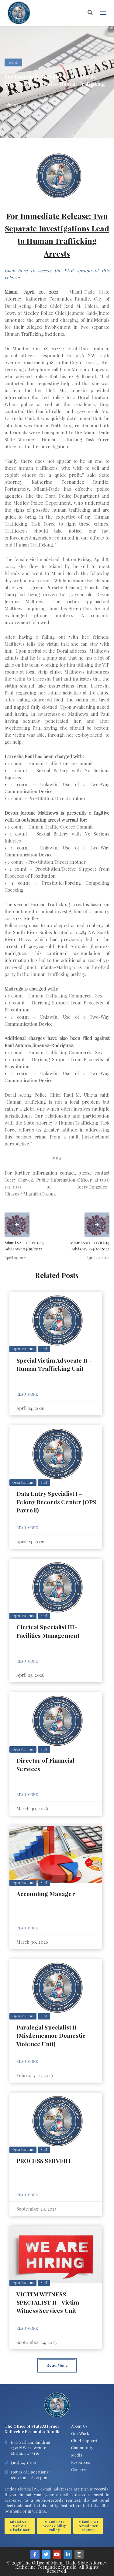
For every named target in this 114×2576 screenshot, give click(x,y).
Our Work (80, 2433)
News (13, 62)
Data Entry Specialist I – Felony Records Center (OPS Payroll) (56, 1501)
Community (82, 2447)
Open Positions (22, 1349)
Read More (27, 1394)
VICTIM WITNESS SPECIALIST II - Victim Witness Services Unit (47, 2302)
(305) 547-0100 (23, 2462)
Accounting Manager (45, 1894)
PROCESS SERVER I (43, 2160)
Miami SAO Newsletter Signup (88, 2526)
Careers (78, 2469)
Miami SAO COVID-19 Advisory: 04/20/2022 (89, 1245)
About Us (79, 2426)
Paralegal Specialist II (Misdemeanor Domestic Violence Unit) (50, 2035)
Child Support (84, 2440)
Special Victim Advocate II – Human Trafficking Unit (54, 1364)
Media (76, 2454)
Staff (44, 1349)
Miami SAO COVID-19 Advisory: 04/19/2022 (24, 1245)
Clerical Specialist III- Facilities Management (47, 1631)
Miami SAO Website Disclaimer (20, 2526)
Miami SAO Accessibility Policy (54, 2526)
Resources (80, 2462)
